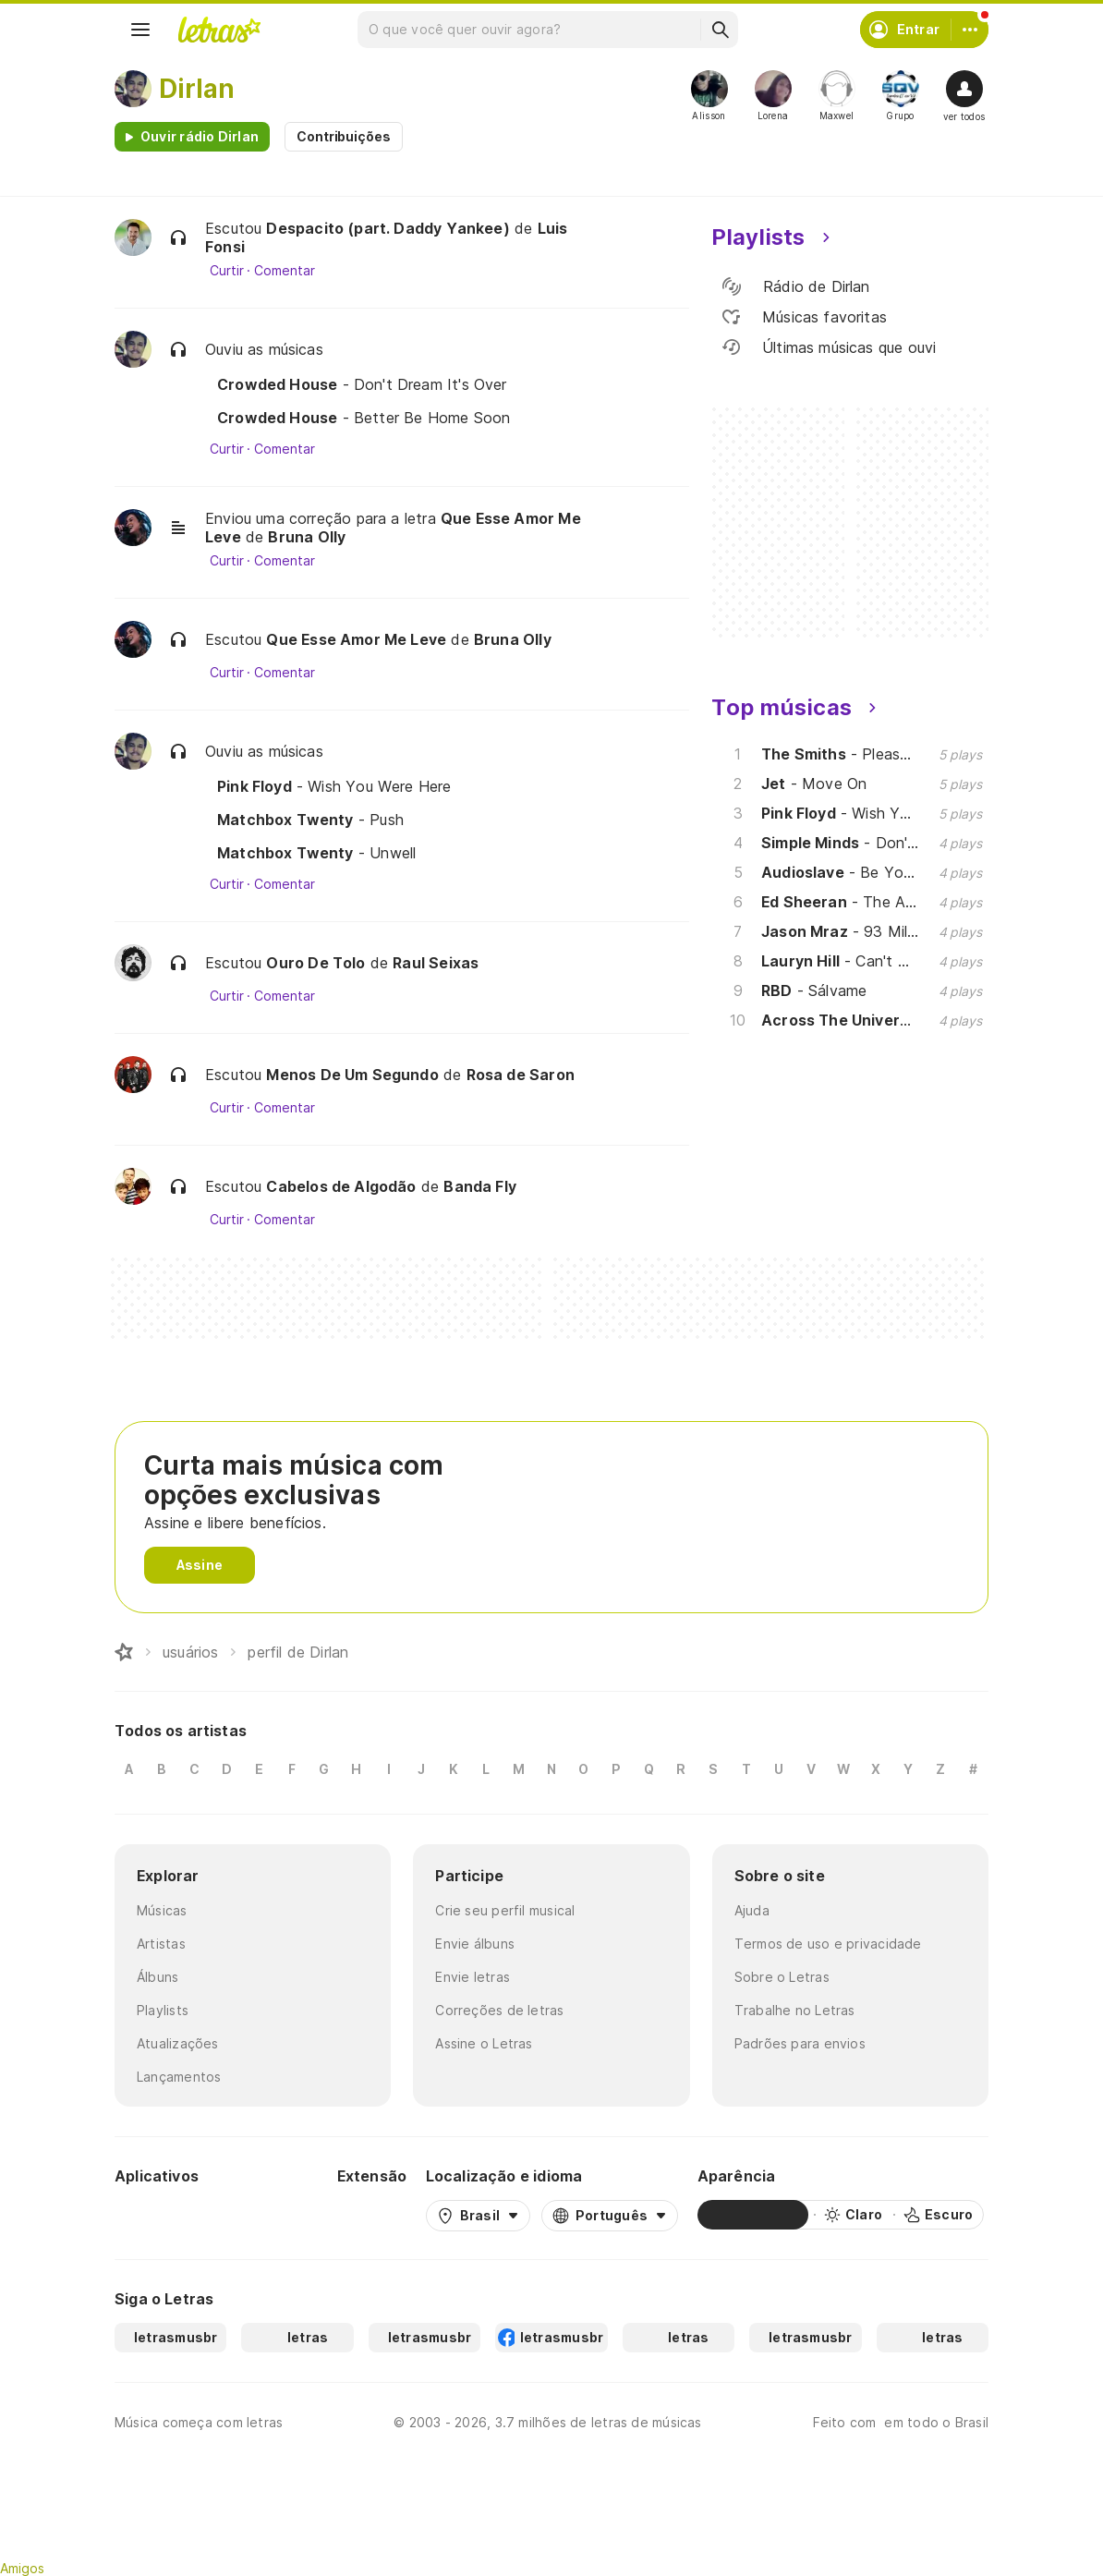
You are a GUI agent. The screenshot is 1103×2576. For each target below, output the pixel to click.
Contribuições (344, 136)
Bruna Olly (306, 537)
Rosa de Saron (521, 1074)
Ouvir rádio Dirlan (199, 136)
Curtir (227, 270)
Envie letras (472, 1977)
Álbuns (157, 1977)
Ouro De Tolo (315, 963)
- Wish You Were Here (334, 786)
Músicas (162, 1910)
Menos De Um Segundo (352, 1074)
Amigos (22, 2568)
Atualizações (178, 2043)
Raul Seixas (436, 963)
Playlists (162, 2010)
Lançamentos (179, 2076)
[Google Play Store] (164, 2215)
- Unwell (316, 853)
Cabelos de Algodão (341, 1186)
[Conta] (969, 29)
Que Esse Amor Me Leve (356, 639)
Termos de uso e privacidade (828, 1943)
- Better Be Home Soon (363, 417)
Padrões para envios (800, 2043)
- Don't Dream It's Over (362, 384)
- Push (310, 819)
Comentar (284, 270)
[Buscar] (719, 29)
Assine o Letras (483, 2043)
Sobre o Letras (782, 1977)
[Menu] (140, 29)
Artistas (161, 1943)
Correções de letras (499, 2010)
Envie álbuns (475, 1943)
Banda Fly (479, 1186)
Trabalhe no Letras (794, 2010)
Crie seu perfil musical (505, 1910)
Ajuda (752, 1910)
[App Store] (273, 2215)
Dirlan (197, 88)
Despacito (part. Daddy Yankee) (387, 228)
